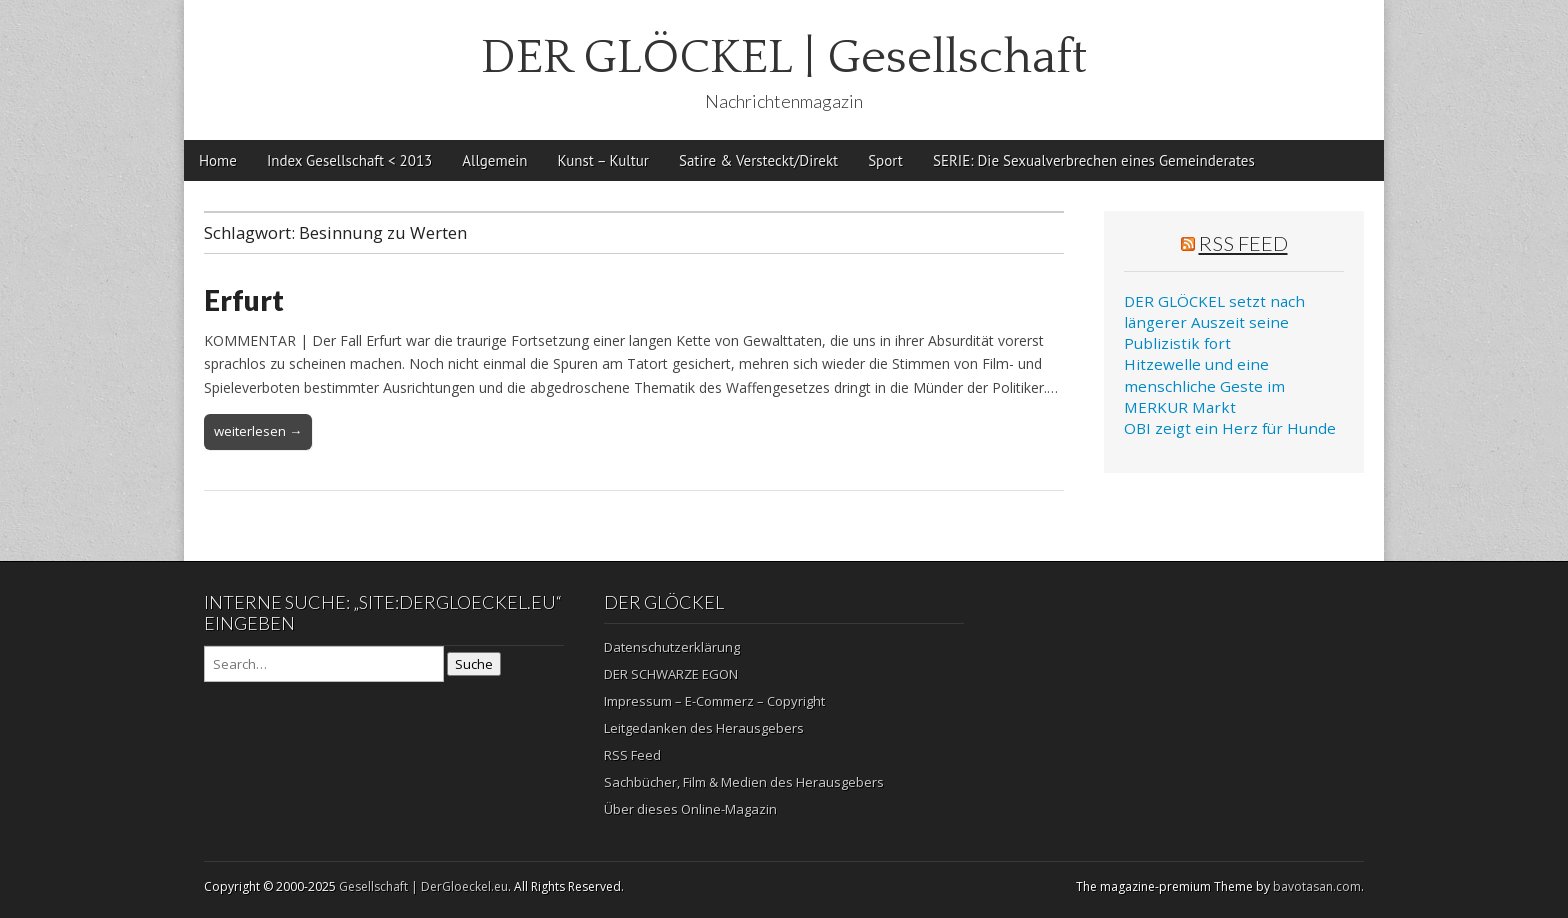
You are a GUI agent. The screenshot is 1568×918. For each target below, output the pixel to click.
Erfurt (244, 300)
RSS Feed (1243, 243)
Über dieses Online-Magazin (690, 809)
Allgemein (494, 160)
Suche (474, 664)
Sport (885, 160)
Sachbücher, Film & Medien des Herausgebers (744, 782)
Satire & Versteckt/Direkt (758, 160)
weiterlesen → (258, 431)
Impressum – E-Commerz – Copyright (714, 701)
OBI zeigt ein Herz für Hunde (1230, 428)
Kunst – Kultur (603, 160)
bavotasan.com (1317, 886)
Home (218, 160)
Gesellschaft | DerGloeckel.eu (423, 886)
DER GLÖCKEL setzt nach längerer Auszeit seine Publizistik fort (1214, 322)
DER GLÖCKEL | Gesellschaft (784, 57)
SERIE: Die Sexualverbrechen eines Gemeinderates (1094, 160)
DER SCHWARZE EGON (671, 674)
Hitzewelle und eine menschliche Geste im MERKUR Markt (1204, 385)
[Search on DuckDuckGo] (324, 664)
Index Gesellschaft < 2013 (349, 160)
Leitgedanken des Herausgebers (704, 728)
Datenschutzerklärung (672, 647)
